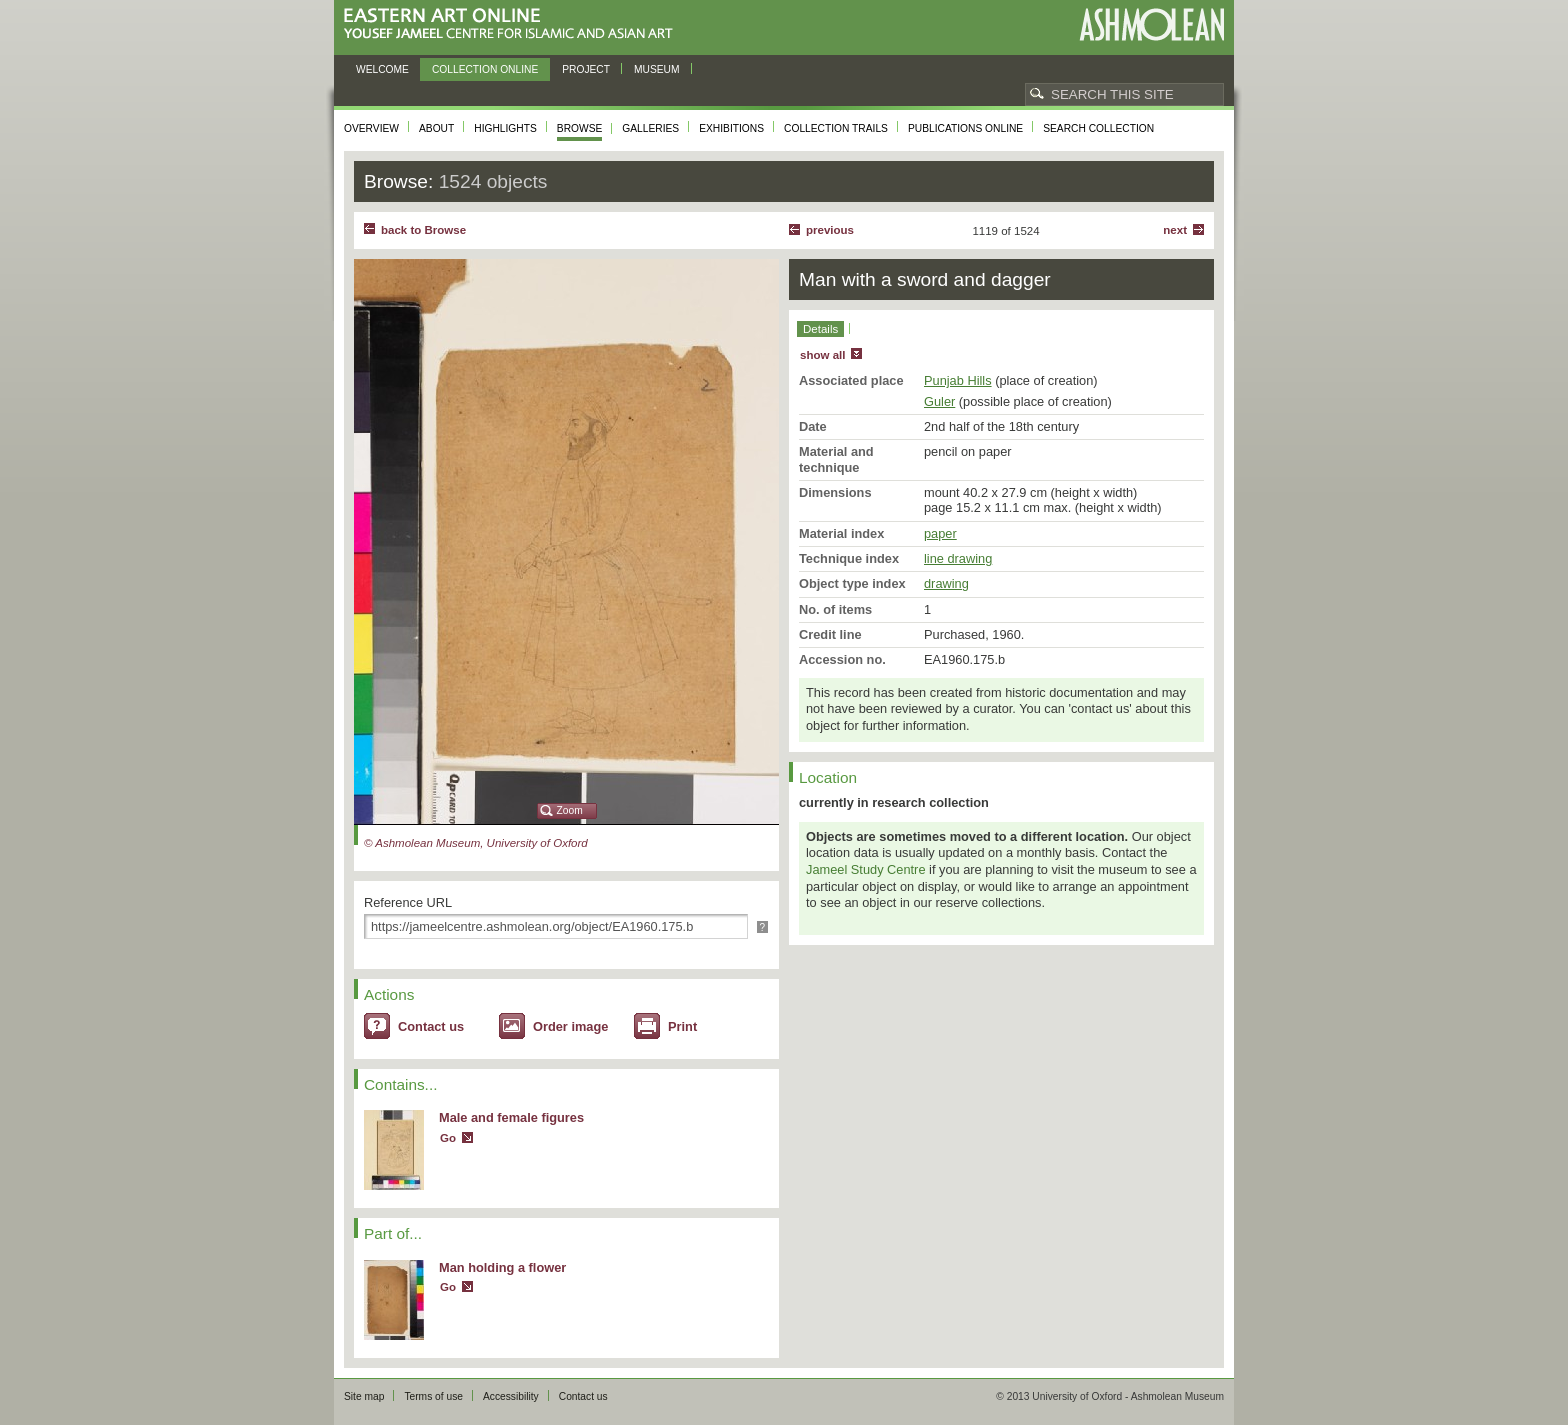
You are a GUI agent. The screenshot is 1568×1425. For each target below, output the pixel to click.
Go (448, 1138)
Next (1175, 230)
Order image (570, 1026)
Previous (830, 230)
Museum (657, 69)
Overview (371, 128)
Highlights (505, 128)
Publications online (965, 128)
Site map (364, 1396)
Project (586, 69)
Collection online (485, 69)
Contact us (431, 1026)
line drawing (958, 558)
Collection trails (836, 128)
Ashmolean (1151, 24)
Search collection (1098, 128)
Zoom (570, 810)
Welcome (382, 69)
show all (822, 355)
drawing (946, 583)
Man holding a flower (502, 1267)
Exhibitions (731, 128)
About (436, 128)
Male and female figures (511, 1117)
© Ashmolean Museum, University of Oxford (476, 843)
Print (682, 1026)
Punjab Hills (958, 380)
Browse (580, 128)
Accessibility (511, 1396)
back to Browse (423, 230)
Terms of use (433, 1396)
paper (940, 533)
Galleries (650, 128)
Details (820, 329)
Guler (939, 401)
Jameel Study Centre (866, 869)
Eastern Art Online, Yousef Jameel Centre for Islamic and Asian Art (513, 24)
